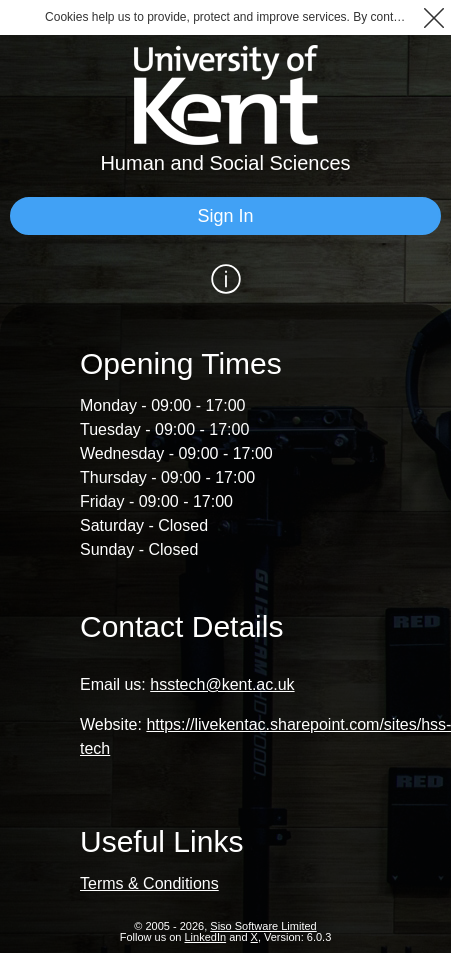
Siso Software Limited (263, 926)
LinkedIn (206, 937)
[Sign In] (225, 216)
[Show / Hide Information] (225, 279)
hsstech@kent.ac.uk (222, 684)
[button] (433, 17)
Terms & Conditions (149, 883)
